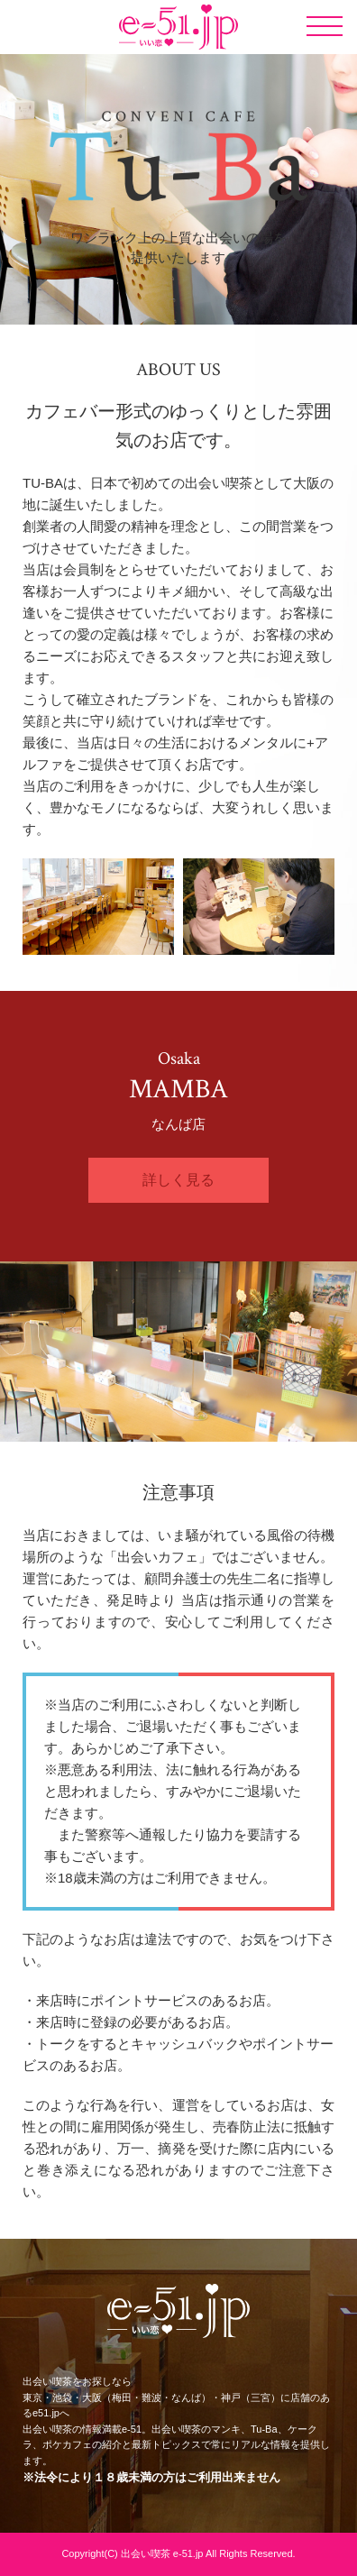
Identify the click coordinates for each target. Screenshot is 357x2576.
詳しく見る (178, 1179)
